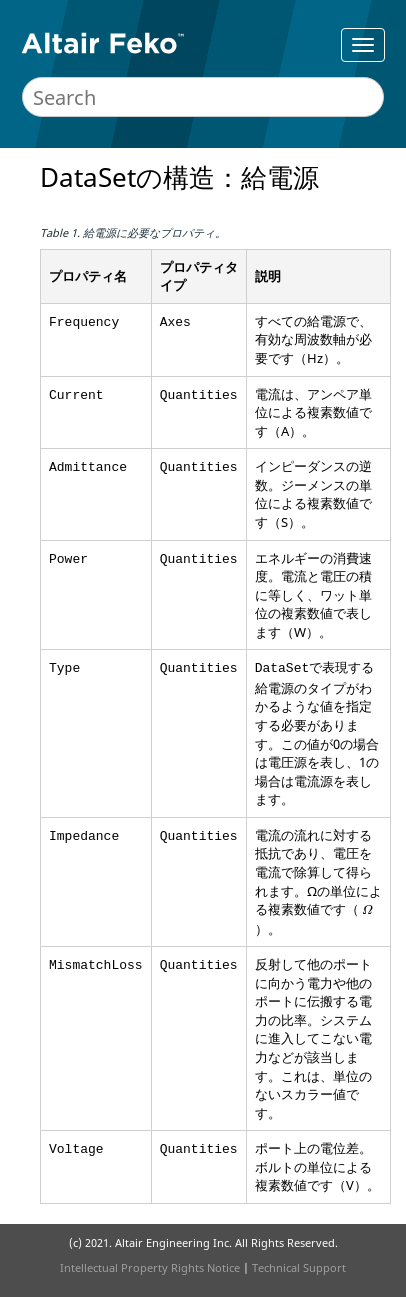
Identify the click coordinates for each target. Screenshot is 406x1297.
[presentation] (367, 910)
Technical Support (299, 1267)
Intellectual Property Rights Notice (150, 1267)
